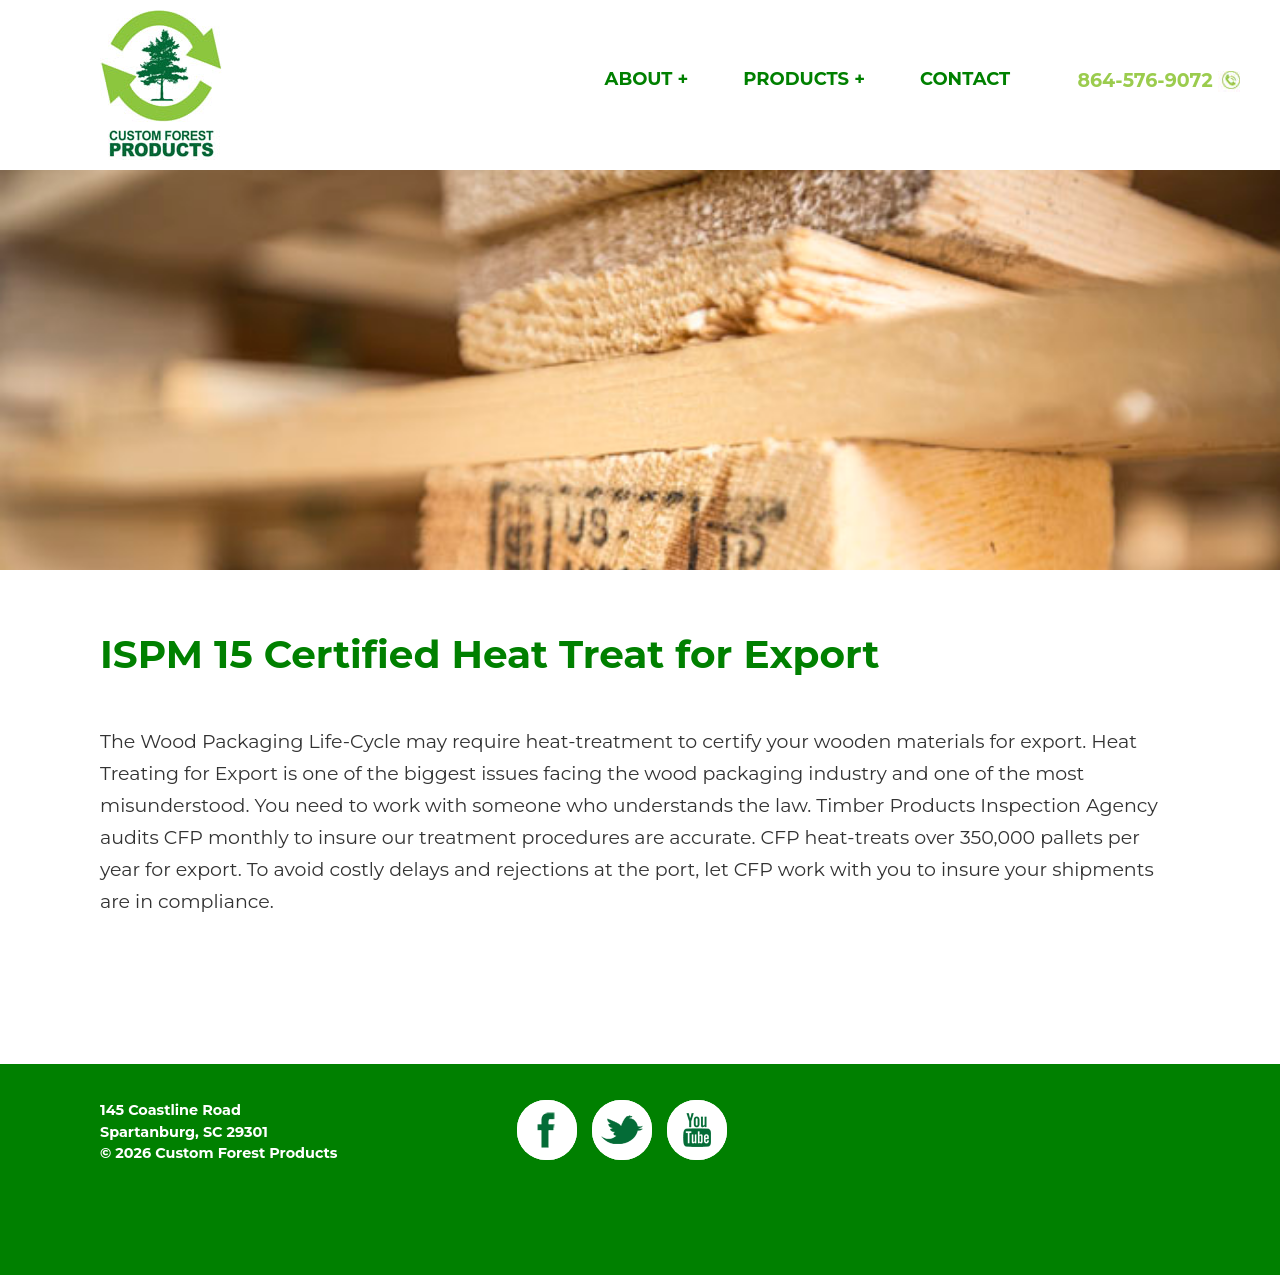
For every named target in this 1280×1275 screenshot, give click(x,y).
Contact (965, 79)
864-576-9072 (1144, 80)
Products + (804, 79)
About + (647, 79)
